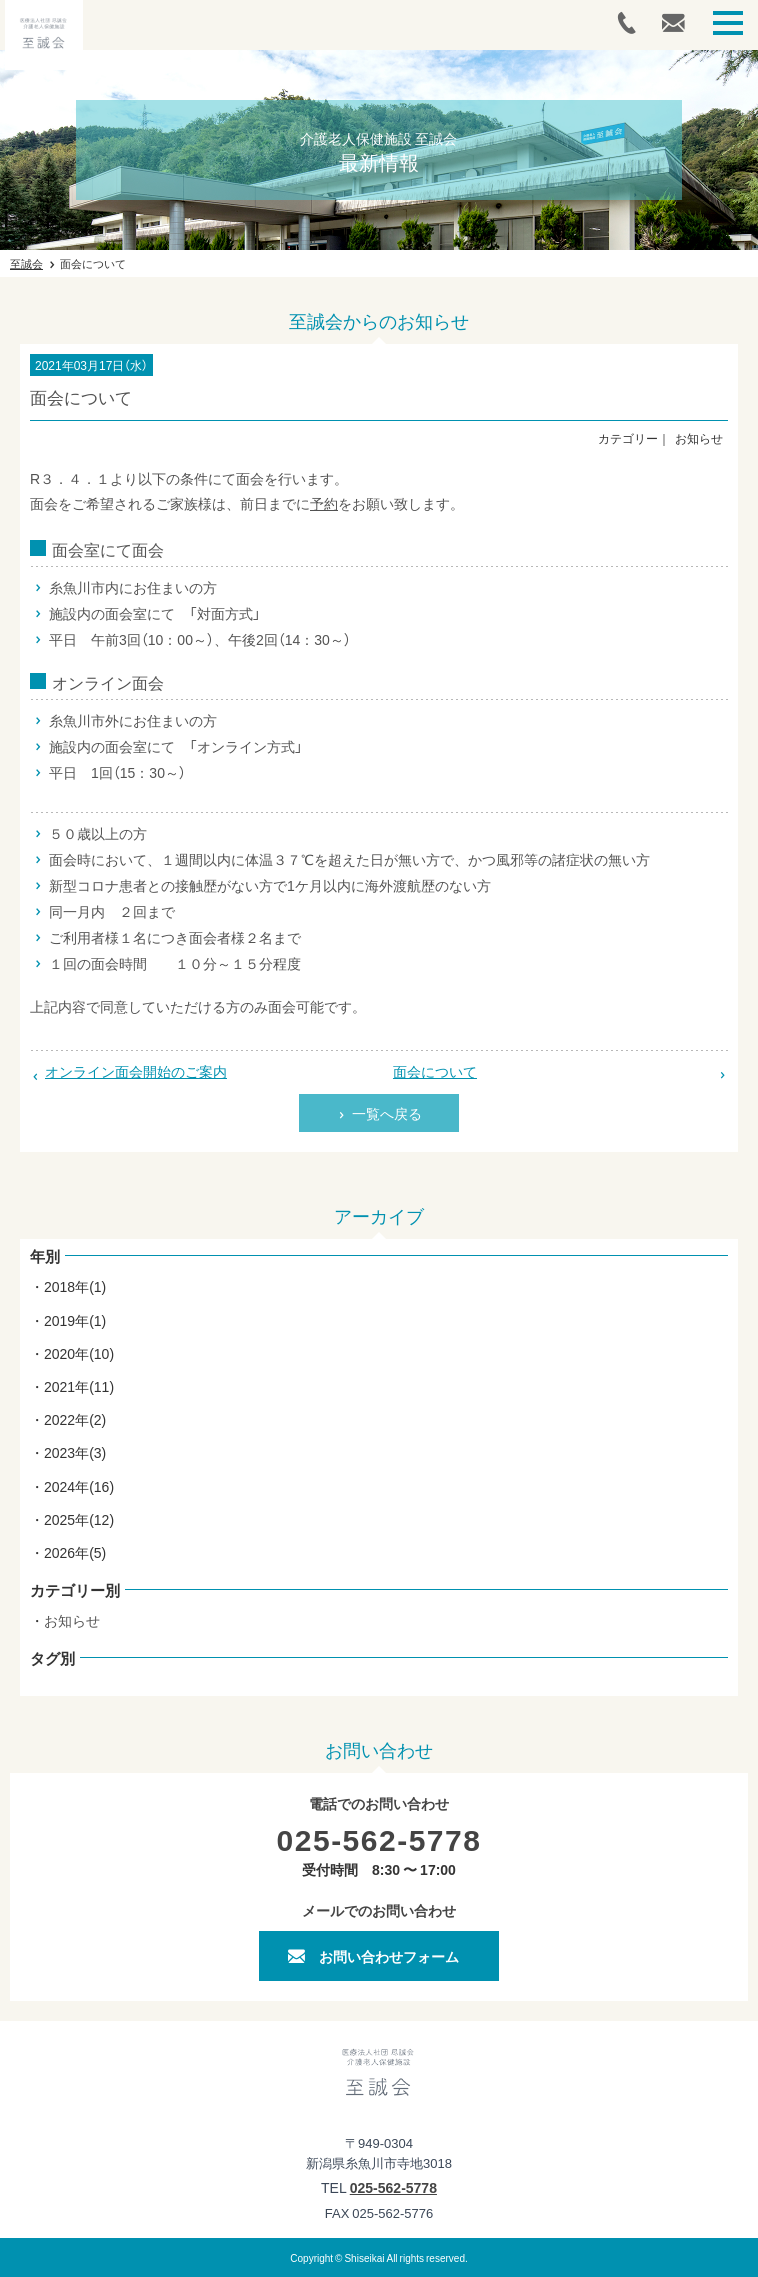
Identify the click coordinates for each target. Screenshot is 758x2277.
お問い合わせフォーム (389, 1956)
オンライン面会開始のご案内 (136, 1071)
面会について (435, 1071)
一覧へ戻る (387, 1113)
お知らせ (72, 1620)
